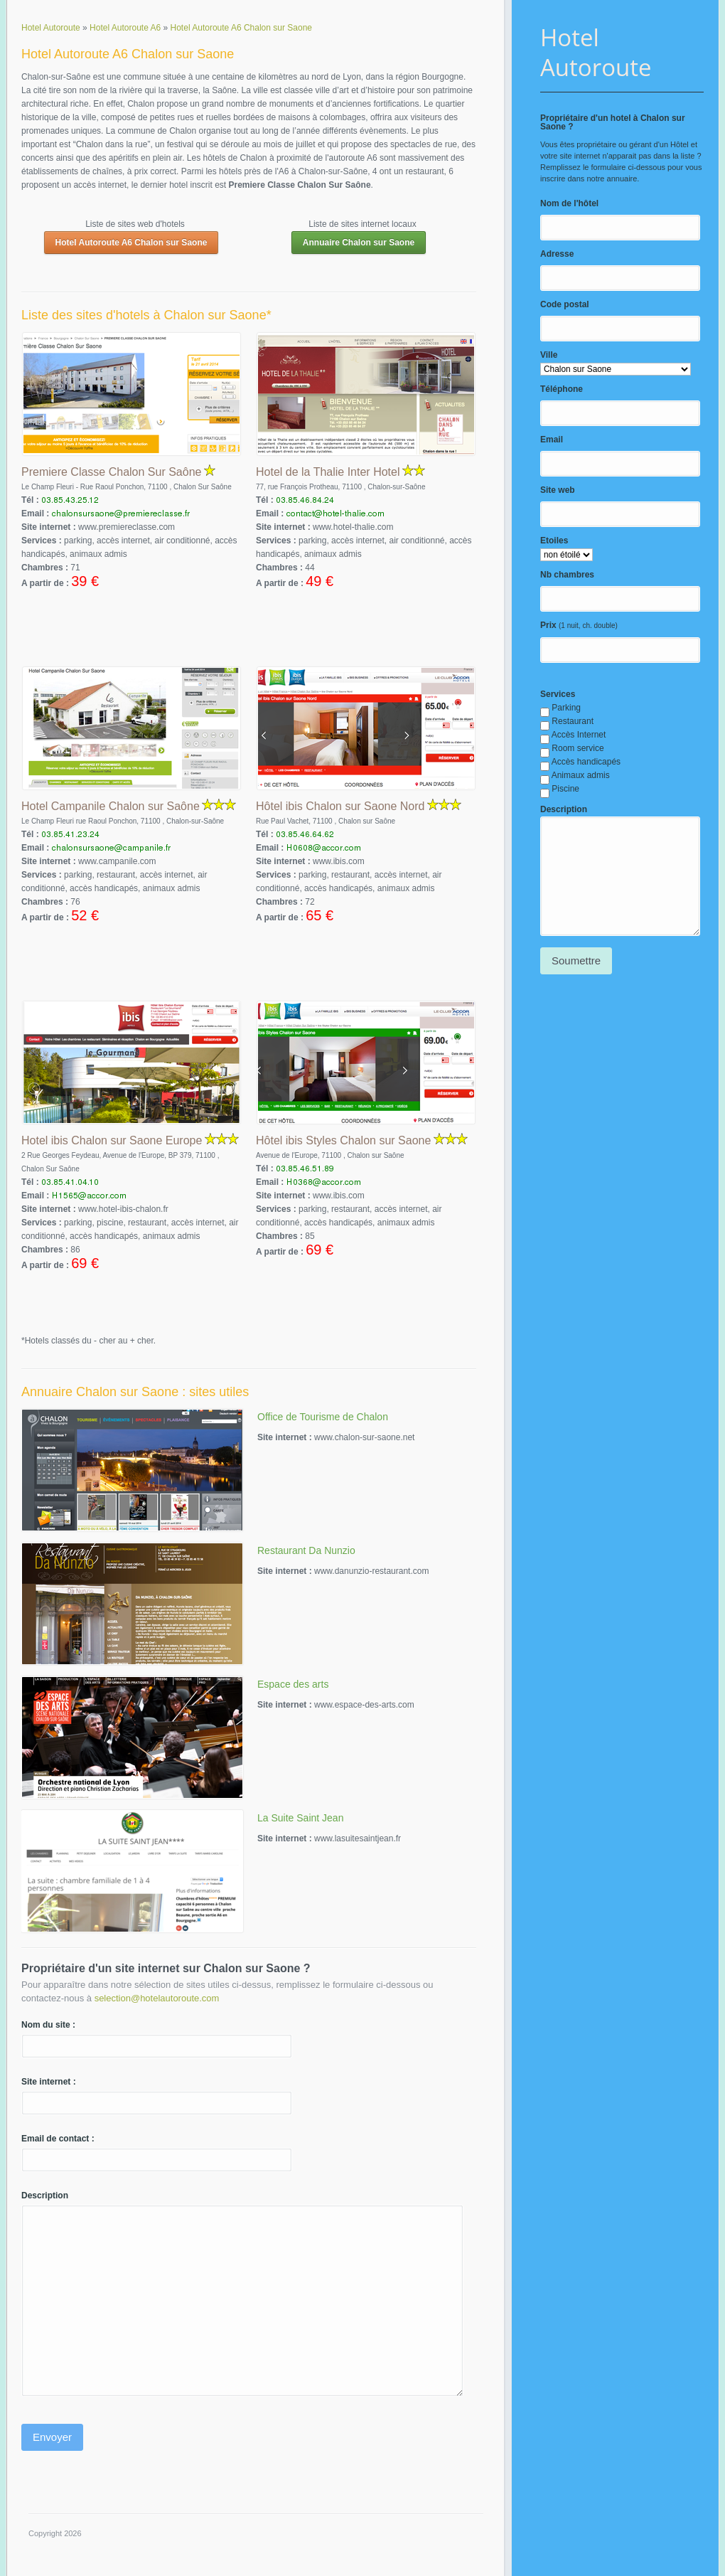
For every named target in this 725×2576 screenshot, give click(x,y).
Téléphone (561, 389)
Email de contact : (58, 2139)
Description (563, 809)
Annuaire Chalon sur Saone (358, 243)
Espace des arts (292, 1684)
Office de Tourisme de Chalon (322, 1416)
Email (551, 440)
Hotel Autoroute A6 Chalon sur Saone (131, 243)
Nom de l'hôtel (569, 203)
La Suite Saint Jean (300, 1818)
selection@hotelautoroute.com (157, 1998)
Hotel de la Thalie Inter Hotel (327, 472)
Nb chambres (567, 575)
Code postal (564, 304)
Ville (548, 355)
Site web (557, 490)
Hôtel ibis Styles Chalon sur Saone (343, 1140)
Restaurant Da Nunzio (306, 1550)
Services (557, 694)
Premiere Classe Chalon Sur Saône (111, 472)
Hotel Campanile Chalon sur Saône (110, 806)
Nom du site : (48, 2025)
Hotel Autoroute (596, 52)
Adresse (557, 254)
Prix (548, 625)
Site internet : (48, 2082)
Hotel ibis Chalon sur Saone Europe (111, 1140)
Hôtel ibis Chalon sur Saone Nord (340, 806)
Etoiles (554, 540)
